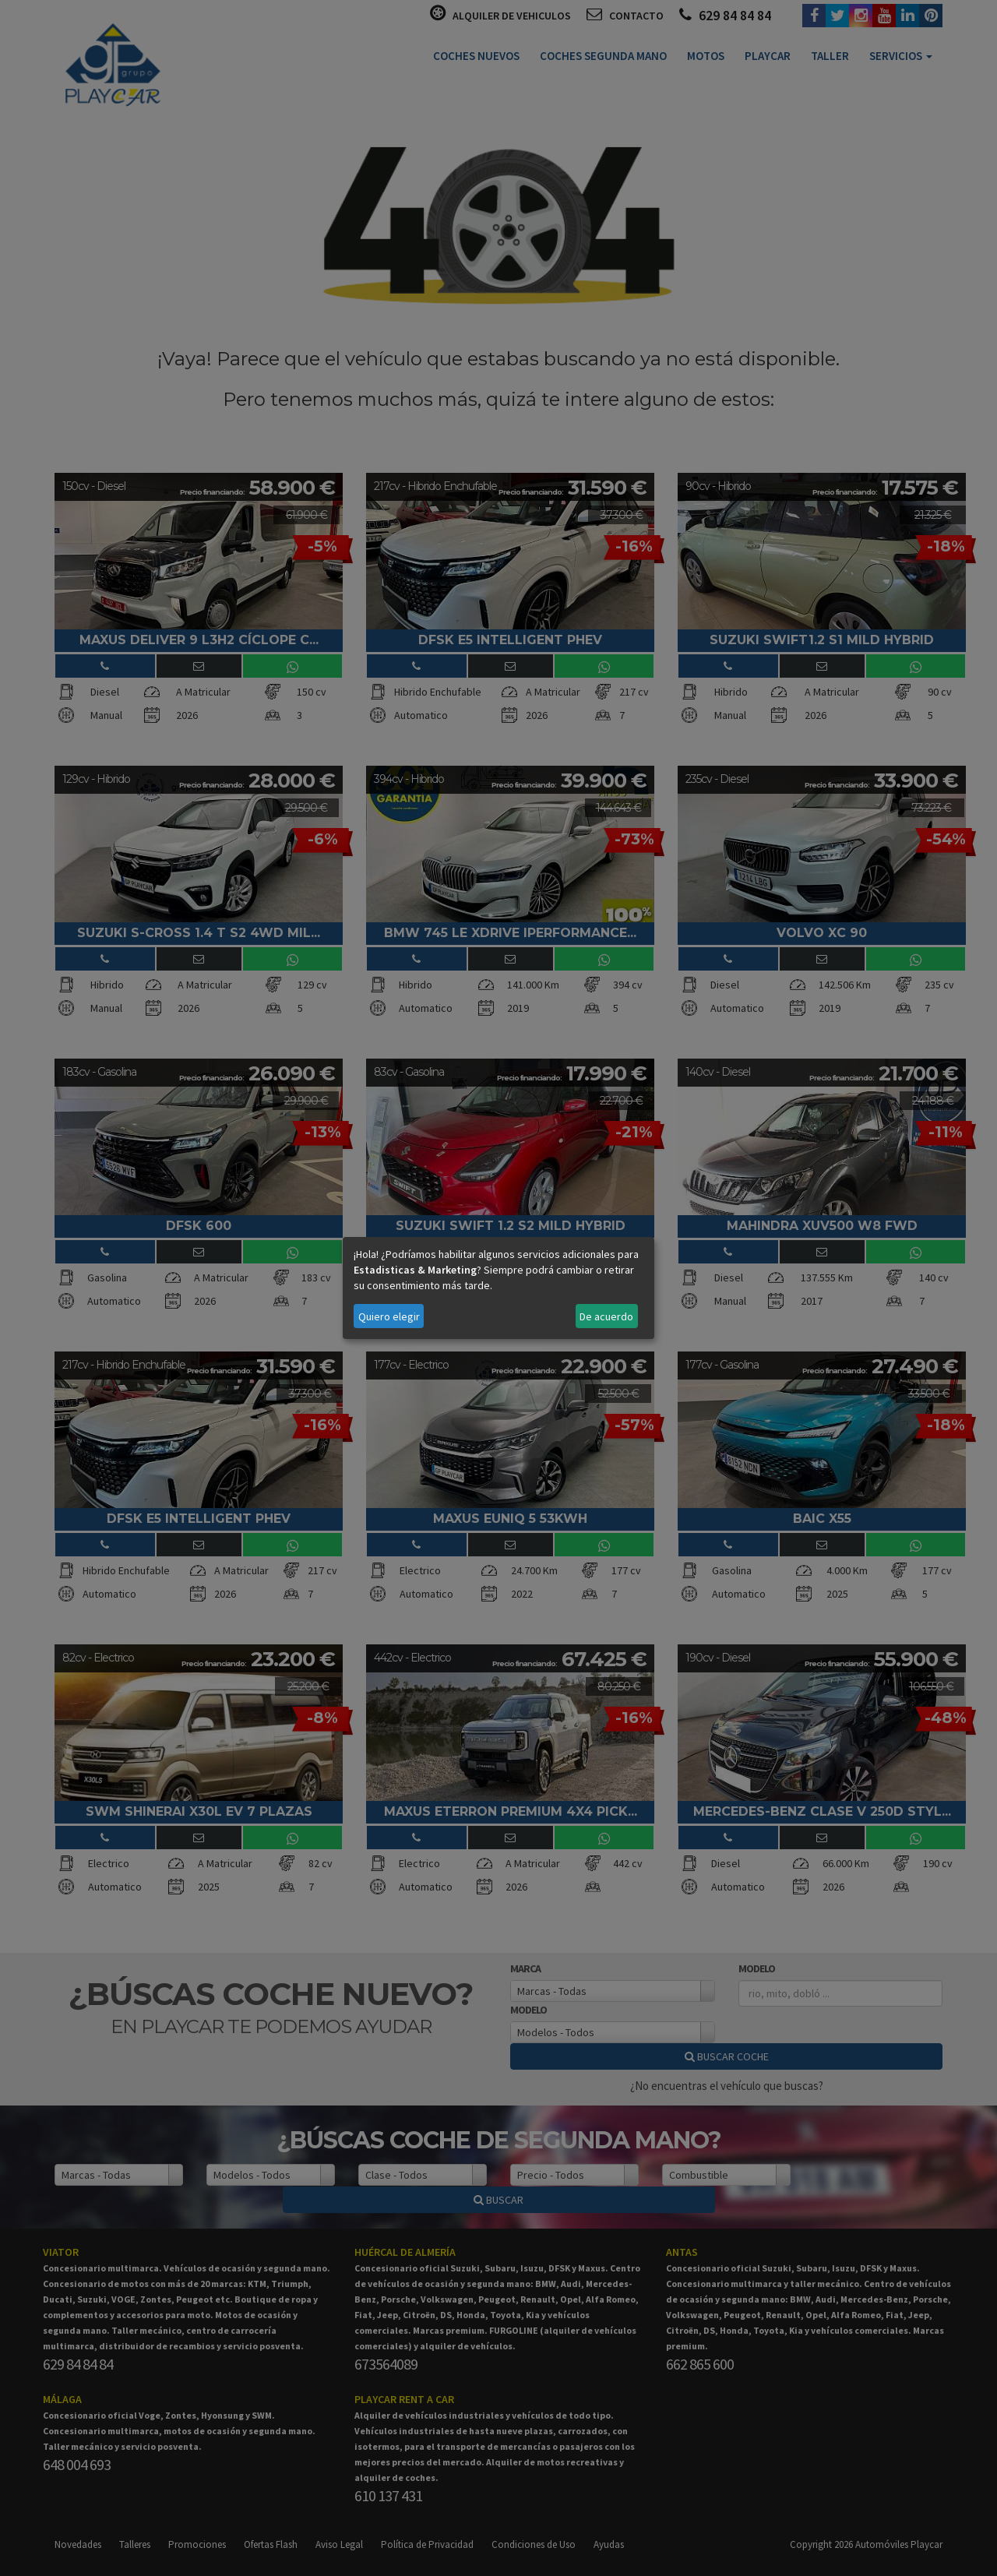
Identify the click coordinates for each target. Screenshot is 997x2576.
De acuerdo (606, 1316)
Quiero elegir (389, 1316)
